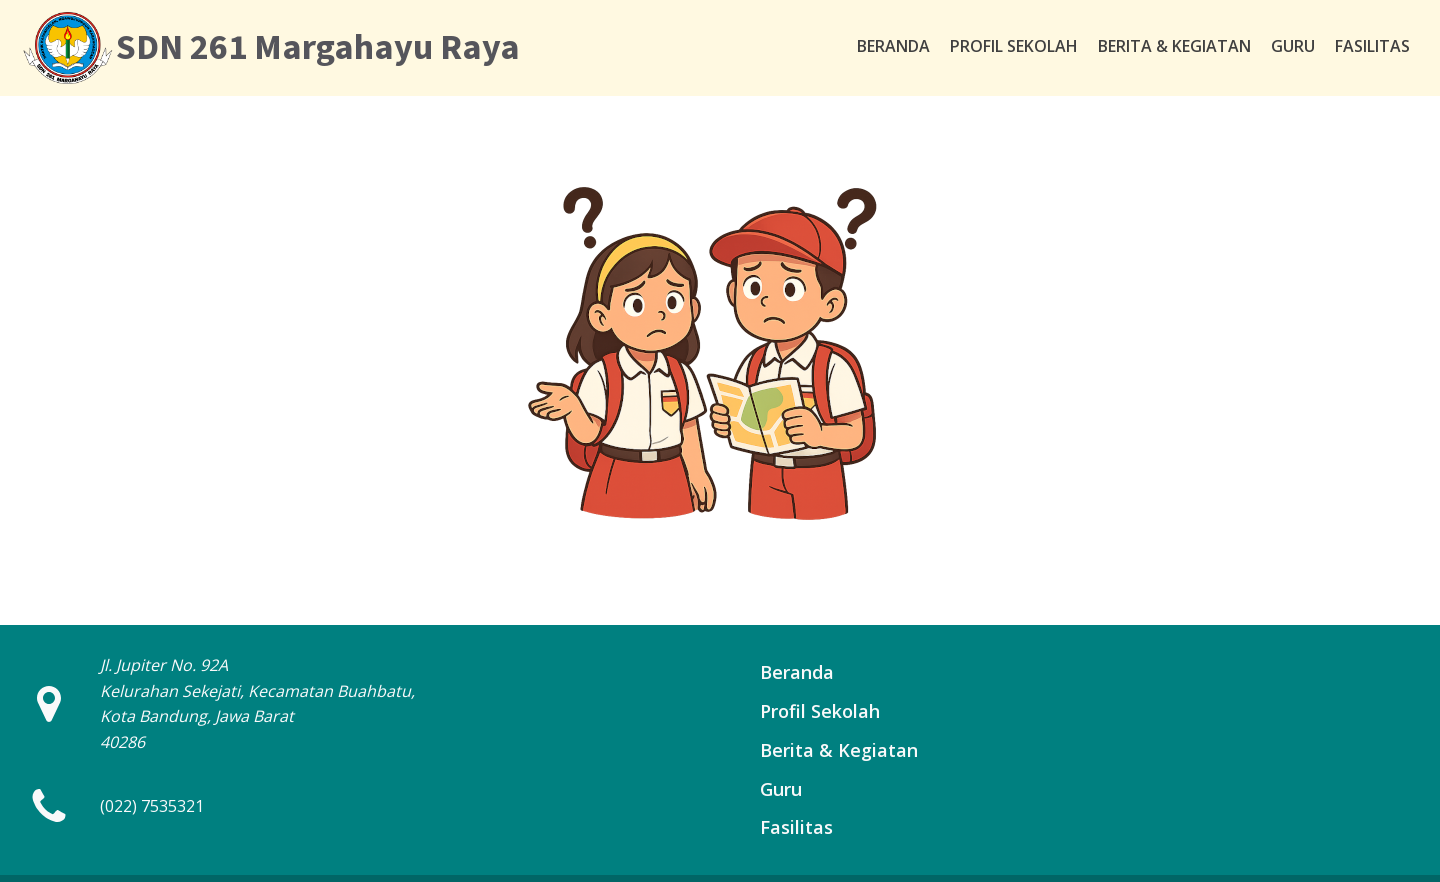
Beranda (893, 46)
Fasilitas (1372, 46)
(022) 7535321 (152, 806)
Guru (1293, 46)
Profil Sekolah (1014, 46)
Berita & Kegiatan (1174, 46)
